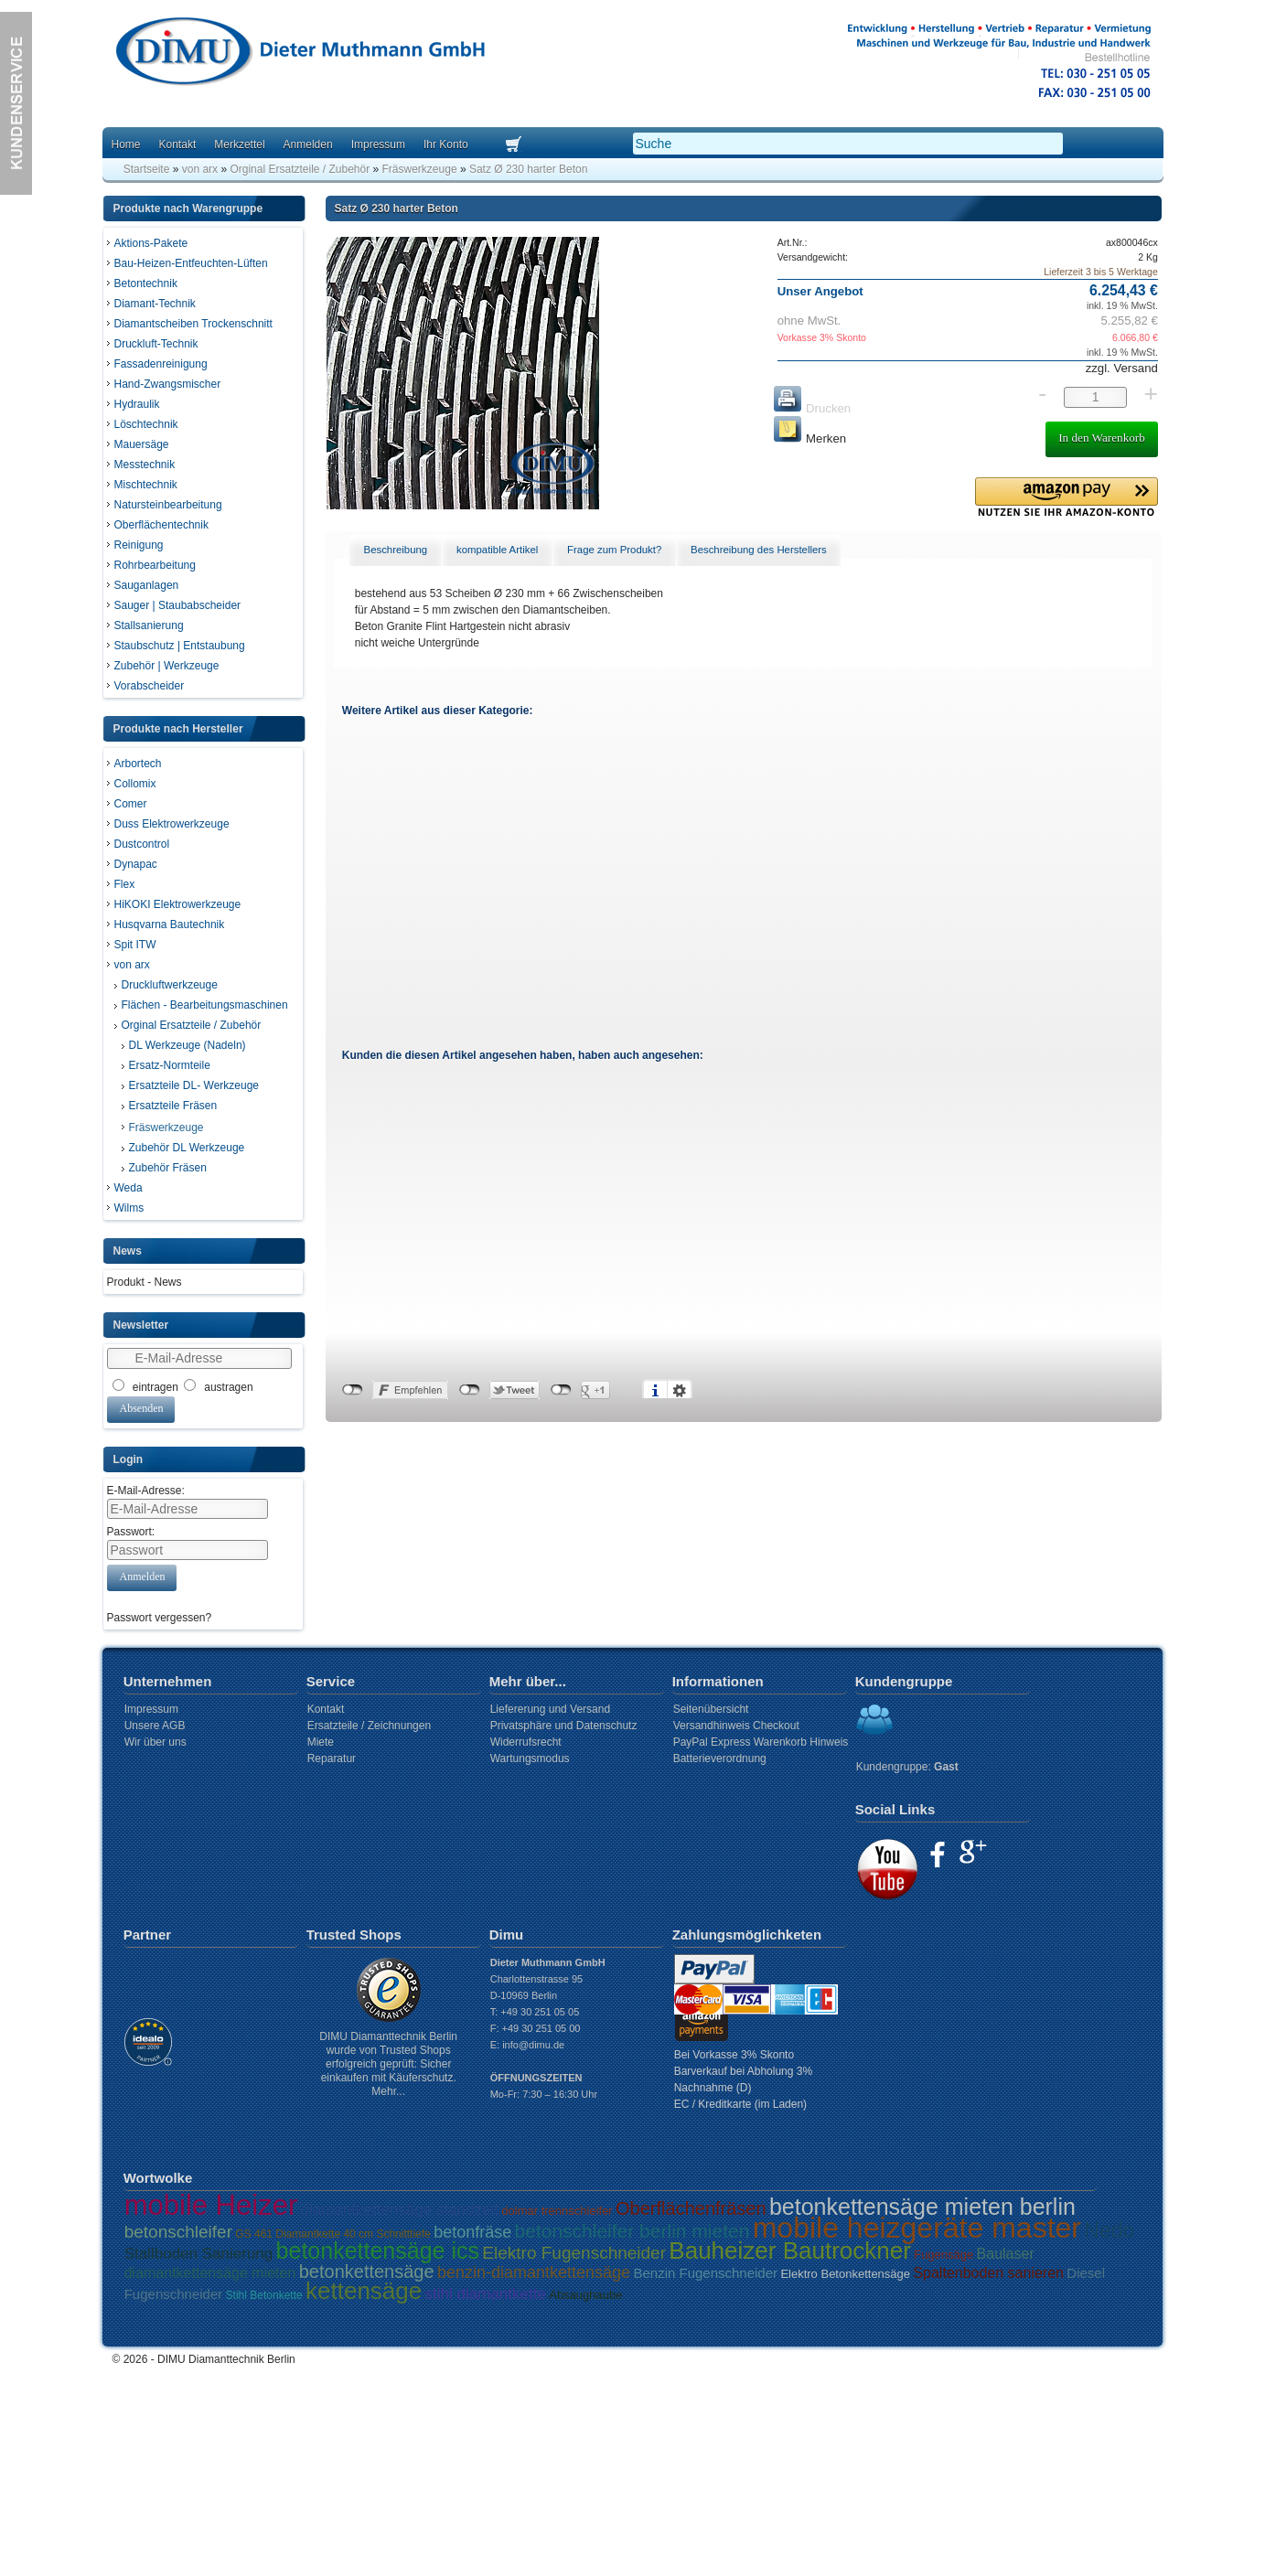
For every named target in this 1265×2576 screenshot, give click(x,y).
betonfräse (472, 2232)
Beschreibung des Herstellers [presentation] (759, 549)
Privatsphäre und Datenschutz (564, 1725)
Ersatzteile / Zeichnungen (369, 1725)
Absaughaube (585, 2295)
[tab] (395, 550)
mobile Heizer (211, 2205)
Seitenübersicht (711, 1709)
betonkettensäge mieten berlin (922, 2206)
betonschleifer (178, 2231)
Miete (320, 1742)
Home (126, 144)
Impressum (378, 144)
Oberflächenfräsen (691, 2208)
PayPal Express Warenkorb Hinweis (761, 1742)
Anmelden (308, 144)
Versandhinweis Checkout (736, 1725)
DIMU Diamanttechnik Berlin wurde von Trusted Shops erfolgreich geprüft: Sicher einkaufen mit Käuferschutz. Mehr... (388, 2064)
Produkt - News (144, 1282)
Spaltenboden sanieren (988, 2273)
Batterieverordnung (720, 1758)
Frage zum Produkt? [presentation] (614, 549)
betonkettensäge (366, 2271)
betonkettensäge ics (377, 2250)
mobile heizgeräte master (917, 2227)
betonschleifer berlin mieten (632, 2230)
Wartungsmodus (530, 1758)
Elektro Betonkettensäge (845, 2274)
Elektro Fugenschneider (574, 2252)
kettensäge (364, 2290)
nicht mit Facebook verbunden (352, 1389)
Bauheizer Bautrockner (789, 2250)
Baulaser (1006, 2253)
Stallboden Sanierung (198, 2253)
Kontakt (178, 144)
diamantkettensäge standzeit (399, 2209)
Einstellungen (679, 1390)
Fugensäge (943, 2254)
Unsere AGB (155, 1725)
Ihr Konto (445, 144)
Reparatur (331, 1758)
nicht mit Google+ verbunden (561, 1389)
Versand (1134, 368)
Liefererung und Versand (550, 1709)
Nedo (1109, 2230)
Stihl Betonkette (264, 2295)
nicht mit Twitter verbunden (469, 1389)
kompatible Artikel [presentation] (497, 549)
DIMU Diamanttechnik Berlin (226, 2359)
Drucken (812, 408)
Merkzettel (239, 144)
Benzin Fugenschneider (705, 2273)
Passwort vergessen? (159, 1617)
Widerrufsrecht (526, 1742)
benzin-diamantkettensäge (533, 2272)
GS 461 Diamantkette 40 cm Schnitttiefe (332, 2234)
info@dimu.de (533, 2044)
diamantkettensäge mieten (210, 2273)
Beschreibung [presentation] (396, 549)
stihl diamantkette (485, 2294)
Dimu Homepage (299, 54)
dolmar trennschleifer (556, 2211)
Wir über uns (155, 1742)
